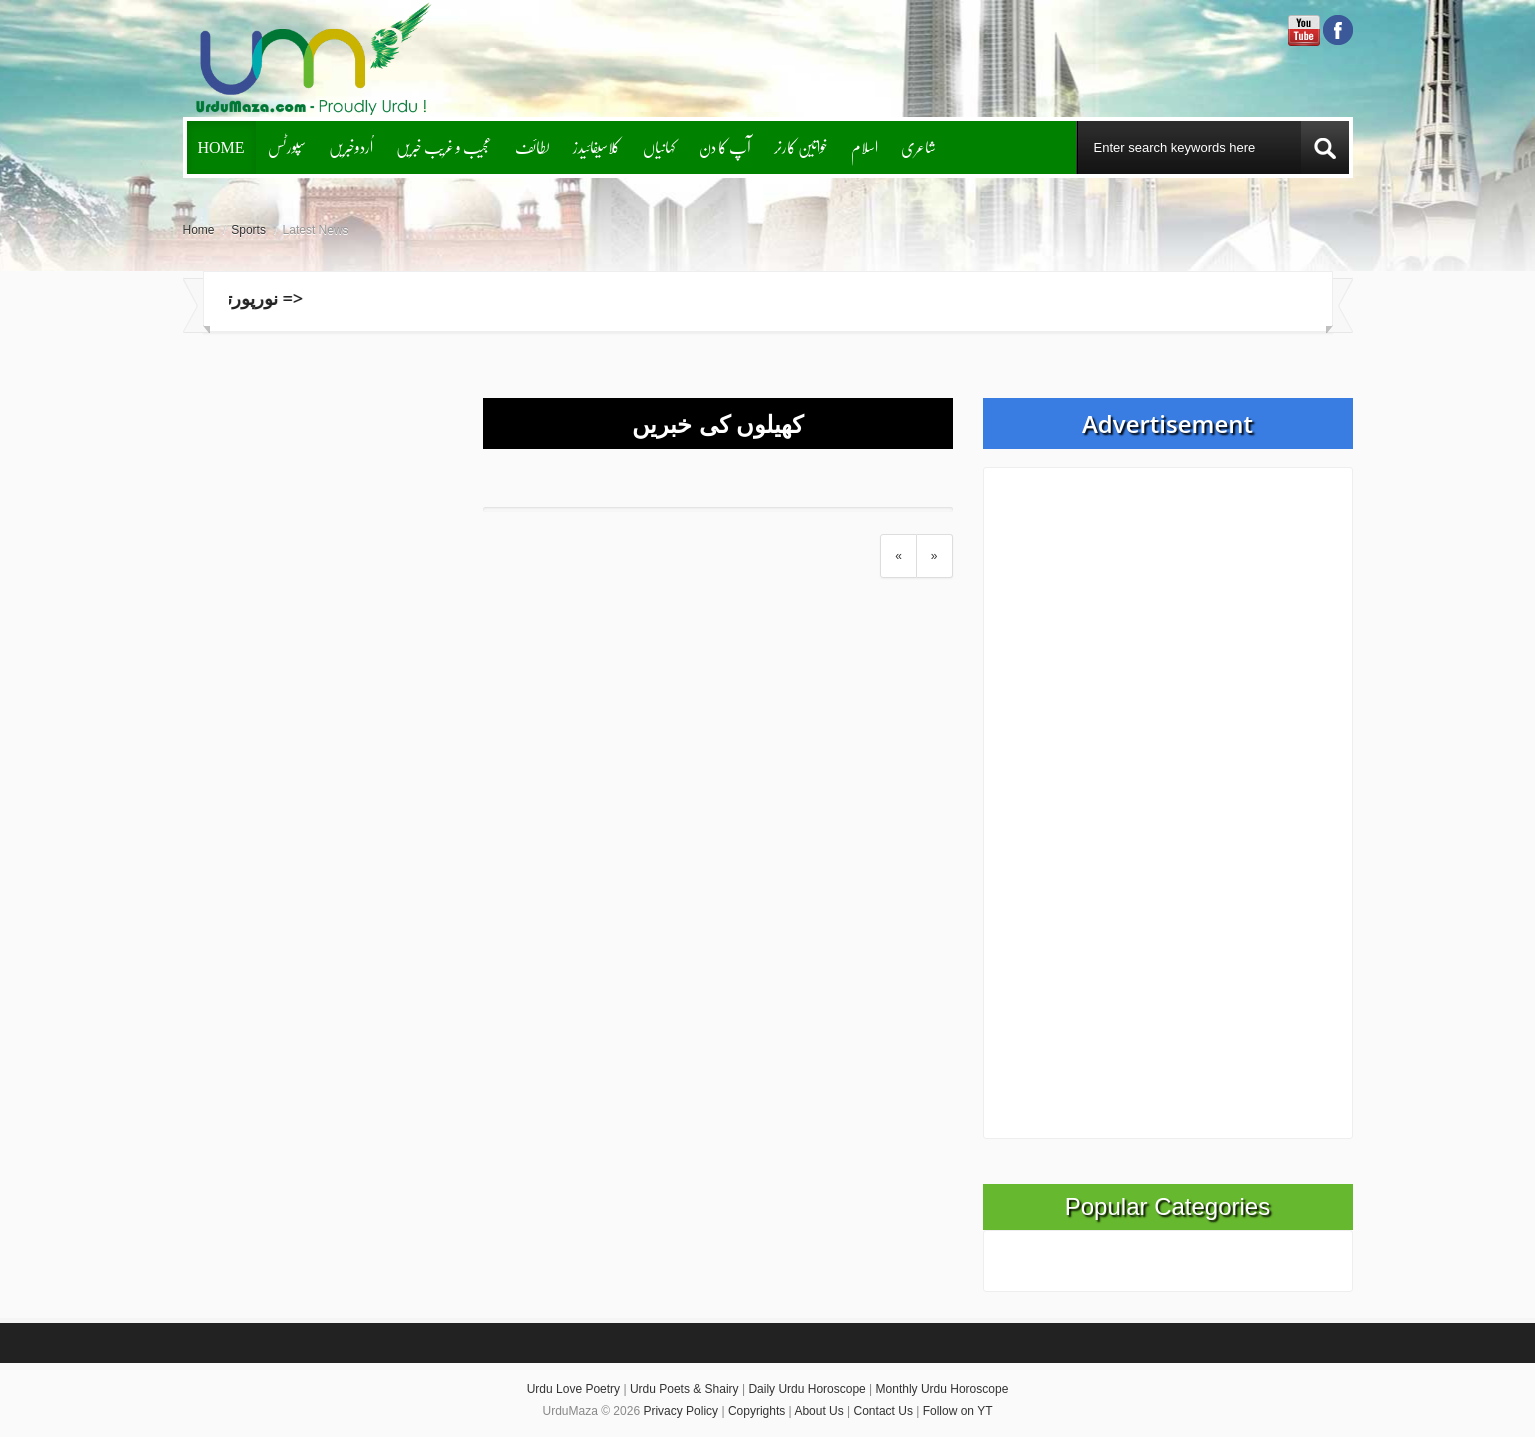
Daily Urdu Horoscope (806, 1389)
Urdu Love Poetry (573, 1389)
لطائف (532, 146)
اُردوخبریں (351, 146)
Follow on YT (958, 1411)
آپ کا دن (725, 146)
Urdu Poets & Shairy (684, 1389)
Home (221, 146)
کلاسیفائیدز (596, 146)
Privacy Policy (680, 1411)
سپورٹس (287, 146)
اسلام (864, 146)
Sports (248, 230)
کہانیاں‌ (659, 146)
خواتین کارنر (801, 146)
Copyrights (756, 1411)
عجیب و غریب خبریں (444, 146)
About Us (818, 1411)
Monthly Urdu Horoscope (942, 1389)
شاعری (918, 146)
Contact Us (883, 1411)
